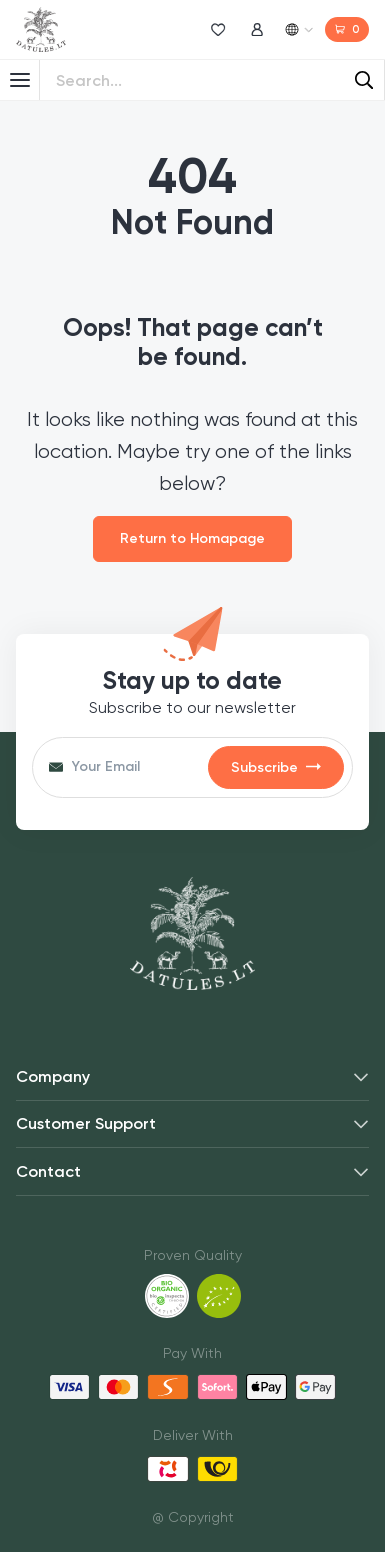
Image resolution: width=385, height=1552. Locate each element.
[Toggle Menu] (20, 80)
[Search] (364, 80)
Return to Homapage (192, 538)
